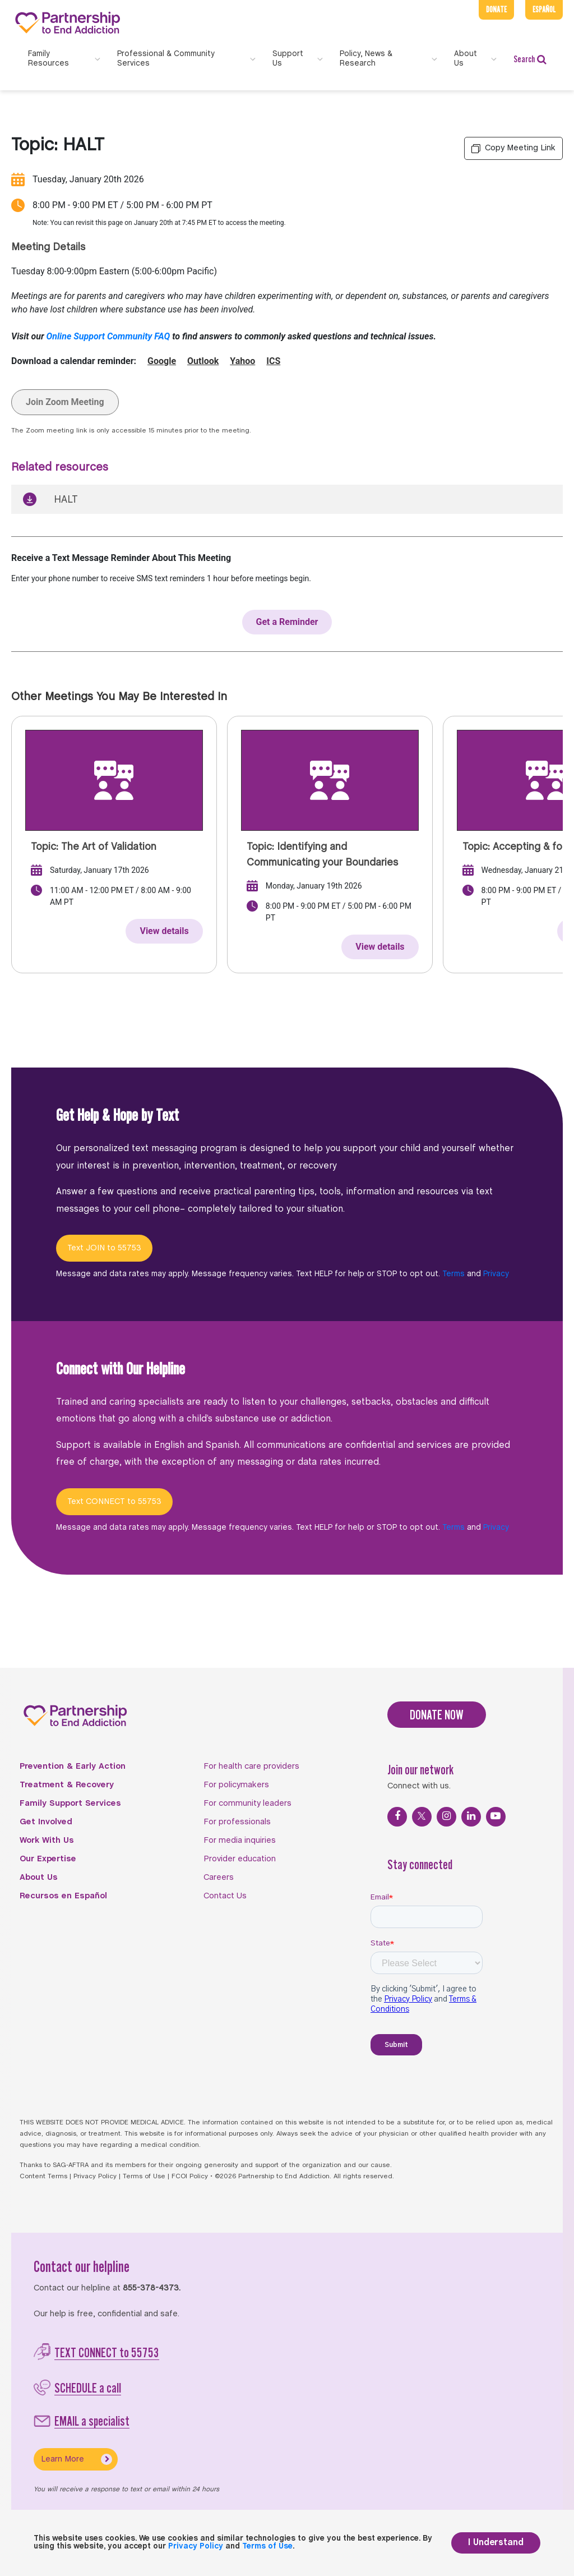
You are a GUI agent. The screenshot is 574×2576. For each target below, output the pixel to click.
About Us (39, 1878)
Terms (453, 1274)
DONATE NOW (437, 1715)
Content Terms (43, 2176)
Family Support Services (70, 1803)
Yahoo (242, 361)
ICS (273, 361)
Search (530, 59)
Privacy (496, 1274)
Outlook (203, 361)
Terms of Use (144, 2176)
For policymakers (236, 1785)
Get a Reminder (287, 622)
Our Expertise (48, 1859)
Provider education (239, 1859)
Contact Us (225, 1896)
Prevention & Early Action (73, 1766)
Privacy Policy (95, 2176)
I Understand (496, 2542)
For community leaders (247, 1803)
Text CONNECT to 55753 (114, 1502)
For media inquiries (239, 1840)
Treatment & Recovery (67, 1785)
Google (161, 361)
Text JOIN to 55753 (104, 1248)
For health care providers (251, 1766)
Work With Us (47, 1840)
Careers (218, 1878)
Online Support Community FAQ (108, 336)
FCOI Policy (190, 2176)
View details (164, 931)
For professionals (237, 1822)
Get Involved (46, 1822)
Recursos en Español (63, 1896)
